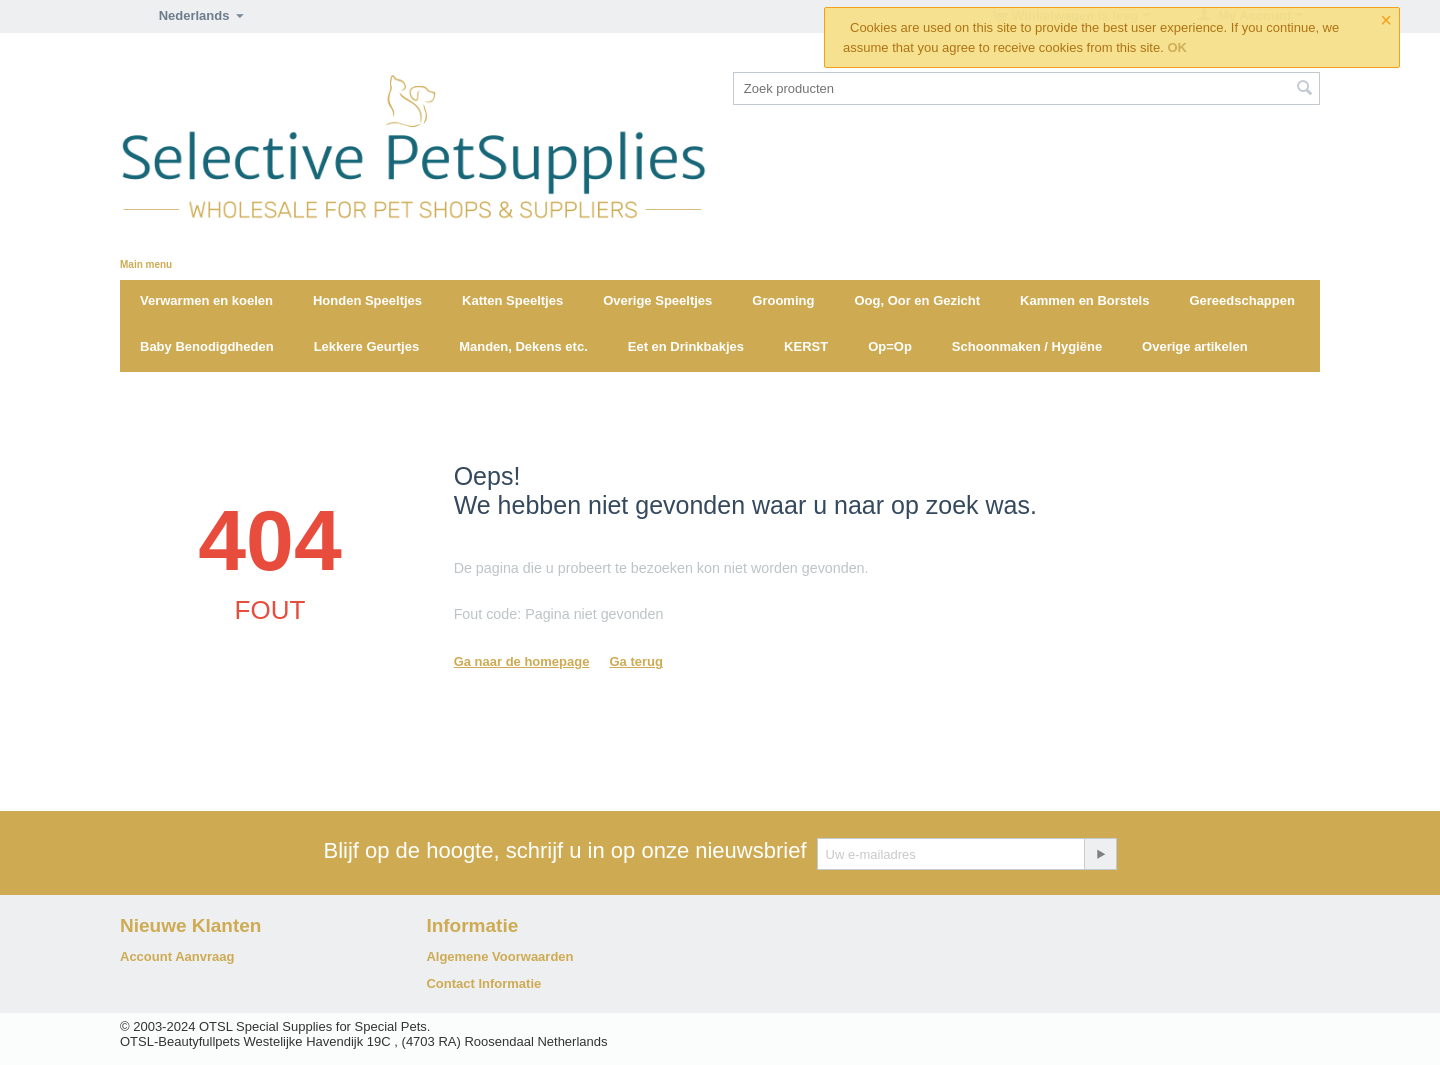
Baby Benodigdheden (207, 346)
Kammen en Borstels (1084, 300)
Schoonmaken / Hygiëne (1027, 346)
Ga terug (635, 661)
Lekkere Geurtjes (367, 346)
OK (1177, 47)
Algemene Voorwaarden (499, 956)
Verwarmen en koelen (206, 300)
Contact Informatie (483, 983)
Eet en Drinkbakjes (686, 346)
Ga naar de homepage (522, 661)
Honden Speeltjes (367, 300)
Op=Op (890, 346)
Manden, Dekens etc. (523, 346)
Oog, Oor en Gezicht (917, 300)
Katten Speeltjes (512, 300)
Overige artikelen (1195, 346)
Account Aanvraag (177, 956)
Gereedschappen (1242, 300)
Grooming (783, 300)
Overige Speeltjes (657, 300)
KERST (806, 346)
